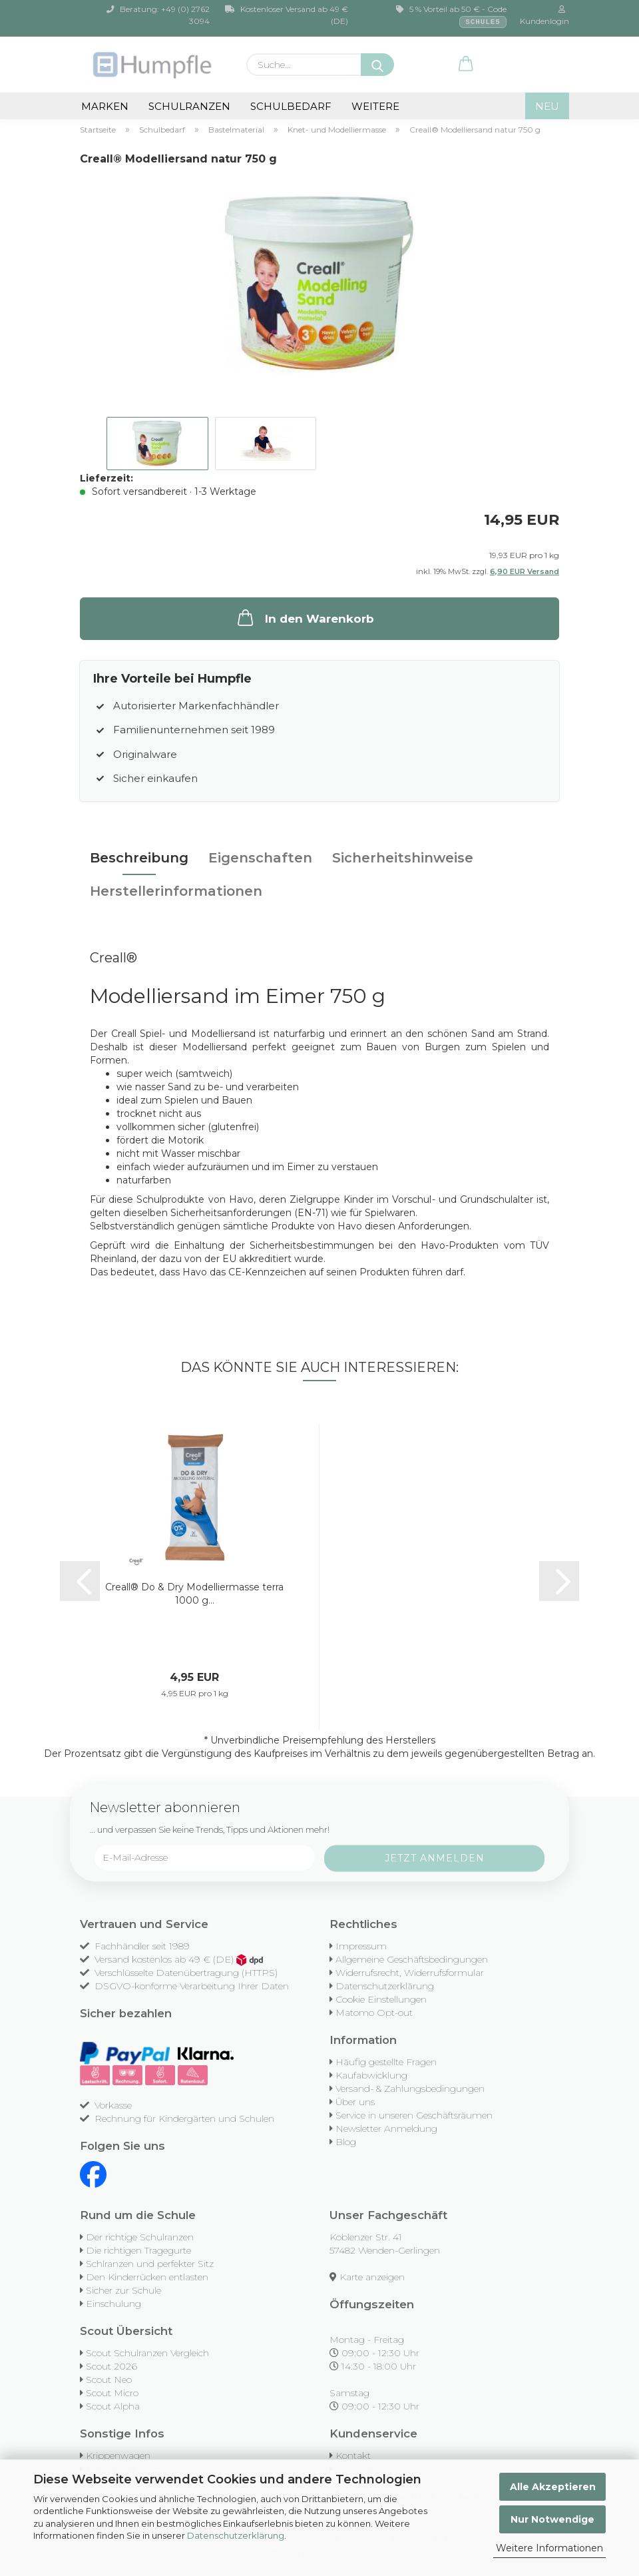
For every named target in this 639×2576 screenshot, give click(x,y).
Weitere (375, 106)
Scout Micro (112, 2393)
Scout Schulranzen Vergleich (147, 2353)
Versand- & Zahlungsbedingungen (410, 2088)
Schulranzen (189, 106)
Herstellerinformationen (176, 891)
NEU (547, 106)
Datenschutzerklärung (235, 2535)
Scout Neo (109, 2380)
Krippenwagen (118, 2455)
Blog (345, 2142)
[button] (466, 65)
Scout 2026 (111, 2366)
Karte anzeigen (372, 2277)
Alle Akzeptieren (553, 2487)
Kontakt (353, 2455)
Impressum (361, 1946)
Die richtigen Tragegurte (138, 2250)
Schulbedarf (290, 106)
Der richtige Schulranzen (140, 2237)
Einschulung (113, 2304)
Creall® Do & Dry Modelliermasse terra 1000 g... (194, 1593)
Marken (104, 106)
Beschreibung (139, 858)
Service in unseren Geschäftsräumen (414, 2115)
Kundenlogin (543, 15)
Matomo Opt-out (374, 2013)
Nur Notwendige (552, 2519)
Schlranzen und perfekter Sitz (150, 2264)
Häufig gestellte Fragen (386, 2062)
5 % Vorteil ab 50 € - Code (451, 16)
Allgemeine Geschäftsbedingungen (411, 1959)
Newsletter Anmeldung (386, 2128)
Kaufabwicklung (371, 2075)
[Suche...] (377, 64)
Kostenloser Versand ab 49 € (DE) (286, 15)
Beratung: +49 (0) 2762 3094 (158, 15)
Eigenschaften (260, 858)
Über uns (355, 2102)
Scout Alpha (113, 2406)
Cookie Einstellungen (381, 1999)
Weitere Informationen (549, 2548)
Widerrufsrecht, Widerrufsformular (409, 1973)
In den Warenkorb (304, 617)
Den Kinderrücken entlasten (147, 2277)
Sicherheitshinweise (402, 858)
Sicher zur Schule (123, 2290)
